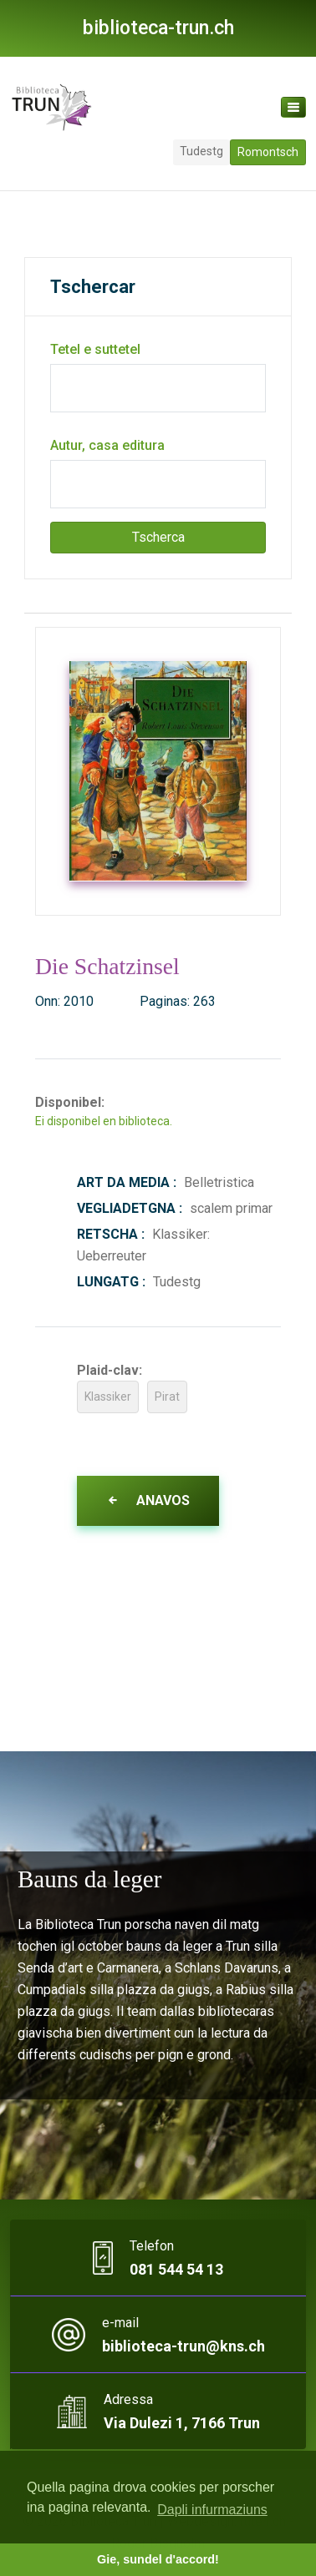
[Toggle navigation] (293, 107)
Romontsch (267, 152)
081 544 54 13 (176, 2269)
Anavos (148, 1500)
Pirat (167, 1396)
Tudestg (201, 151)
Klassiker (107, 1396)
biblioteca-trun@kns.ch (183, 2346)
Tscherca (158, 537)
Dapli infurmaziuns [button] (212, 2510)
